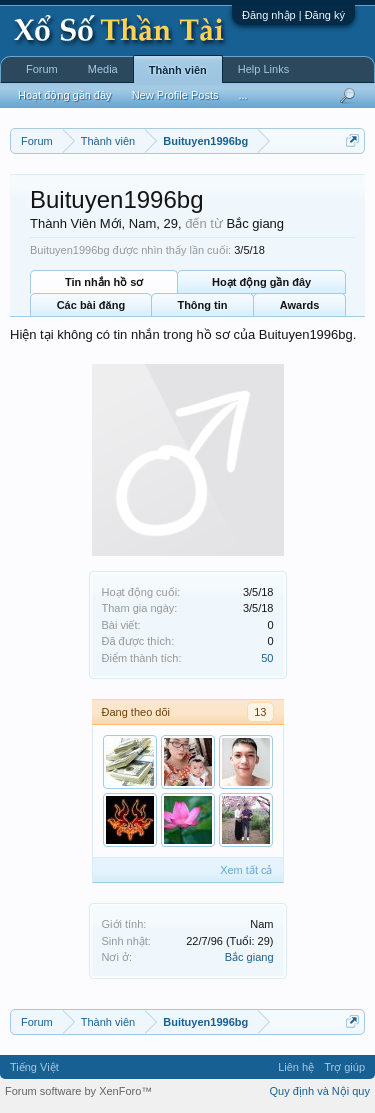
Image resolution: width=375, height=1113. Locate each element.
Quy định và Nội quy (320, 1091)
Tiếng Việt (34, 1067)
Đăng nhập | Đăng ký (293, 15)
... (242, 95)
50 (267, 658)
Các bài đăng (91, 305)
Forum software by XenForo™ (78, 1091)
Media (103, 69)
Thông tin (202, 305)
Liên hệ (296, 1067)
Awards (300, 305)
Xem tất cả (246, 870)
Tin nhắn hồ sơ (104, 282)
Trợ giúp (344, 1067)
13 (260, 712)
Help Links (263, 69)
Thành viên (178, 70)
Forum (42, 69)
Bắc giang (249, 957)
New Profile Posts (175, 95)
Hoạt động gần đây (261, 282)
